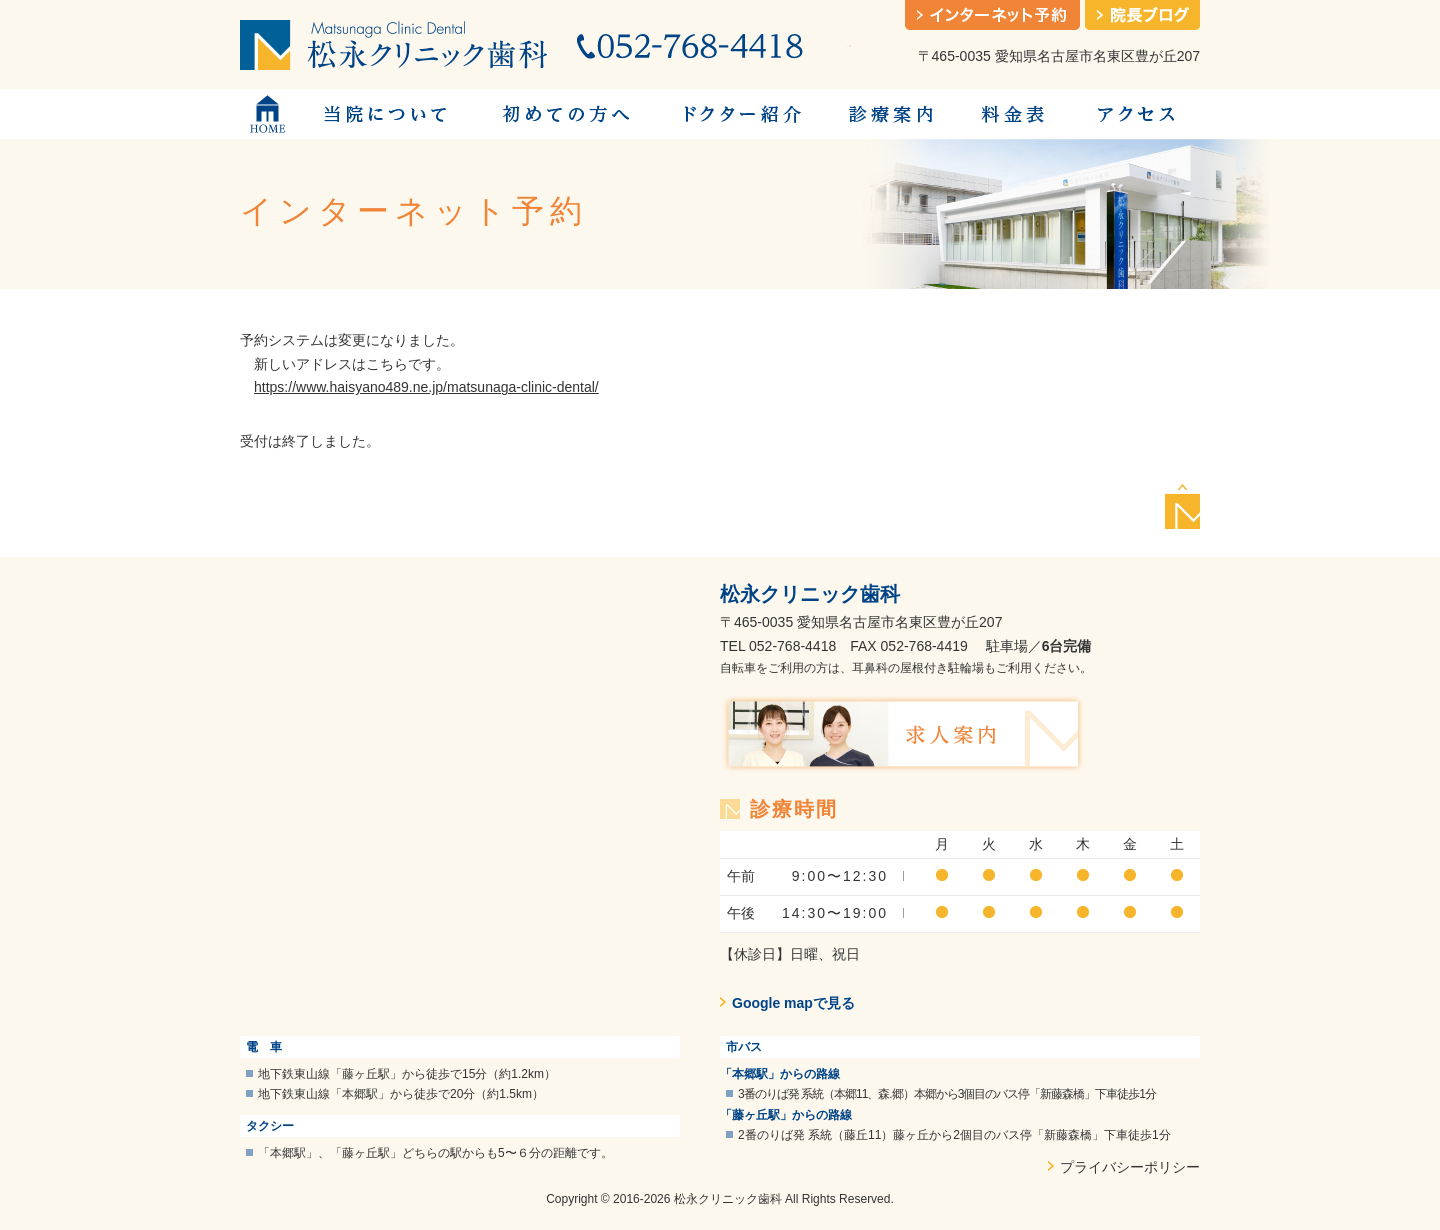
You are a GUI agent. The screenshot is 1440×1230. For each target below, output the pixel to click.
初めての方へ (565, 114)
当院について (385, 114)
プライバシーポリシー (1130, 1167)
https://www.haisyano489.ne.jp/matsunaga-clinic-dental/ (426, 387)
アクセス (1135, 114)
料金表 (1012, 114)
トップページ (267, 114)
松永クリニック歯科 (810, 594)
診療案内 (890, 114)
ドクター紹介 (740, 114)
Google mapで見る (793, 1003)
